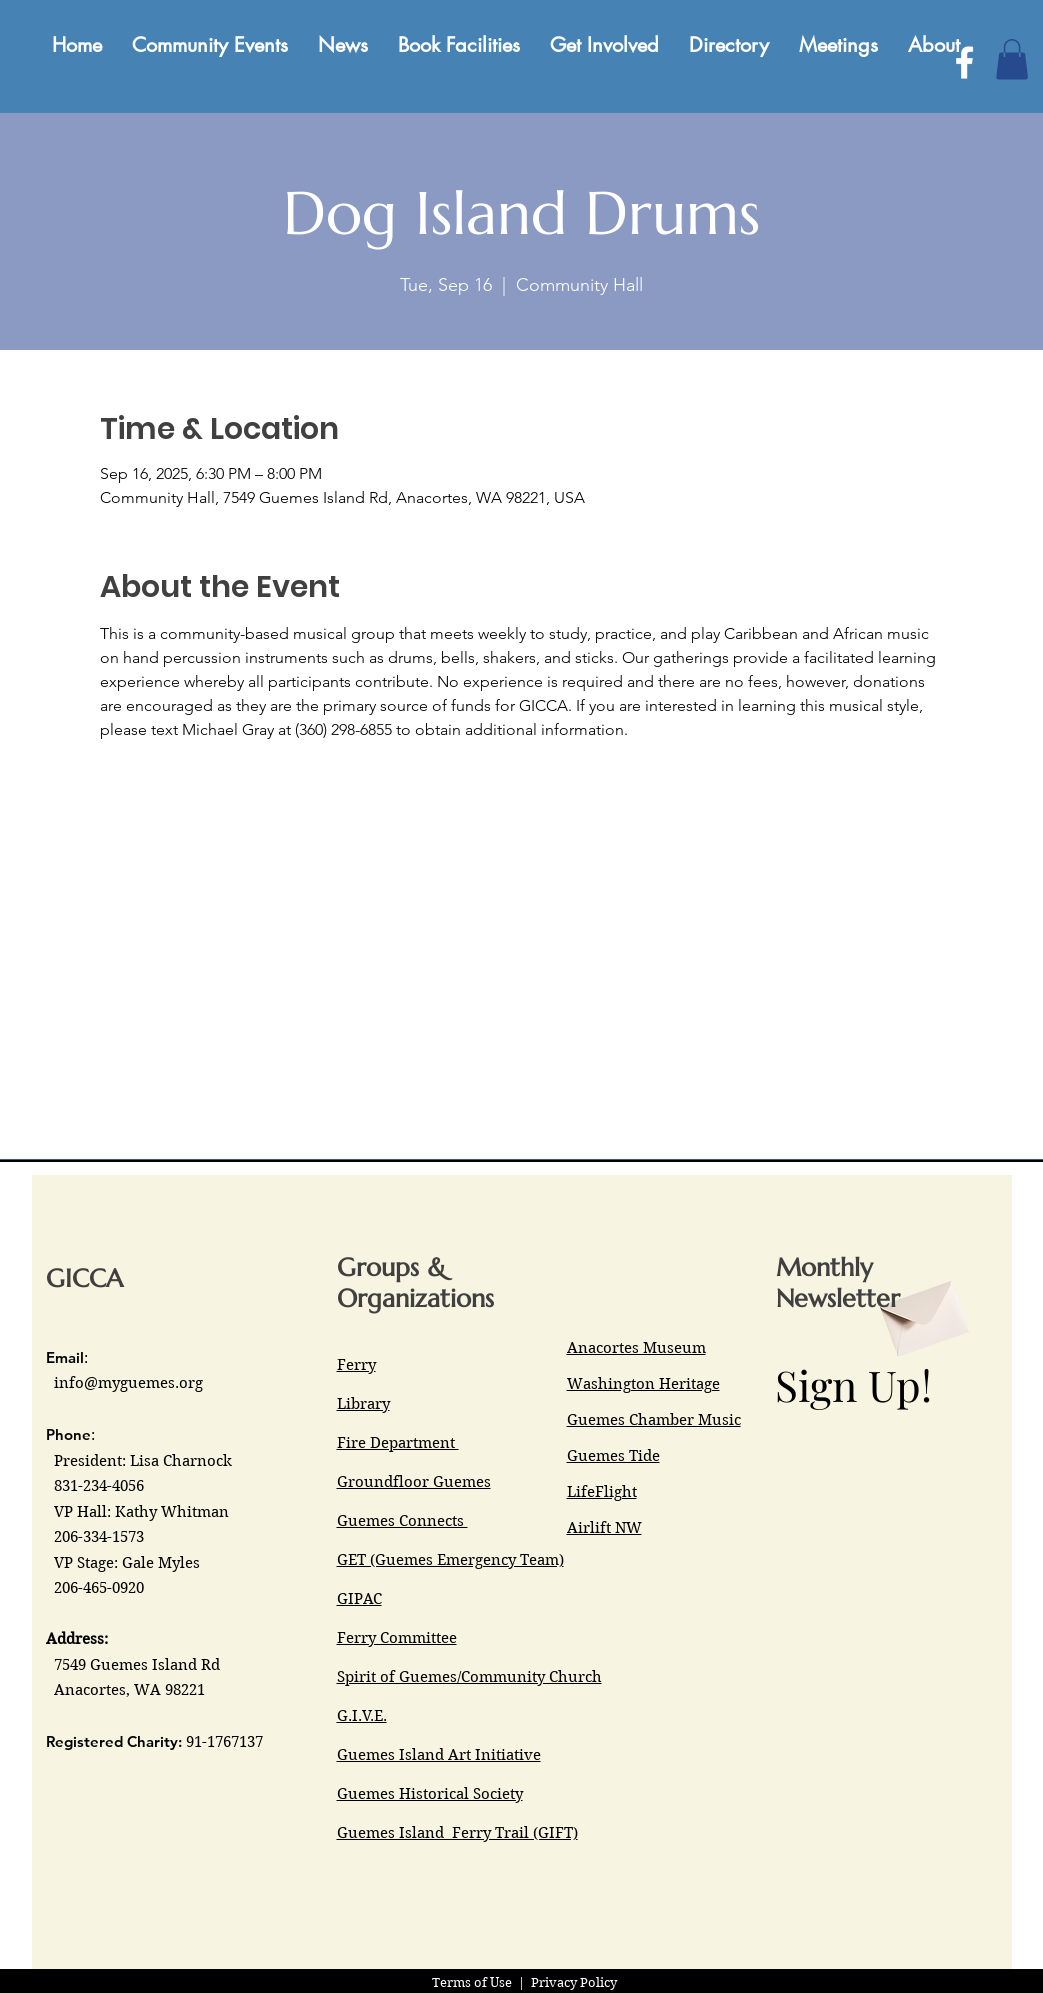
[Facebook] (964, 62)
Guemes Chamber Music (654, 1420)
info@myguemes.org (128, 1383)
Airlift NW (604, 1528)
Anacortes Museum (636, 1348)
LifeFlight (602, 1492)
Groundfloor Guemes (414, 1482)
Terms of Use (472, 1982)
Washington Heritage (643, 1384)
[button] (1012, 59)
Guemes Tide (613, 1456)
